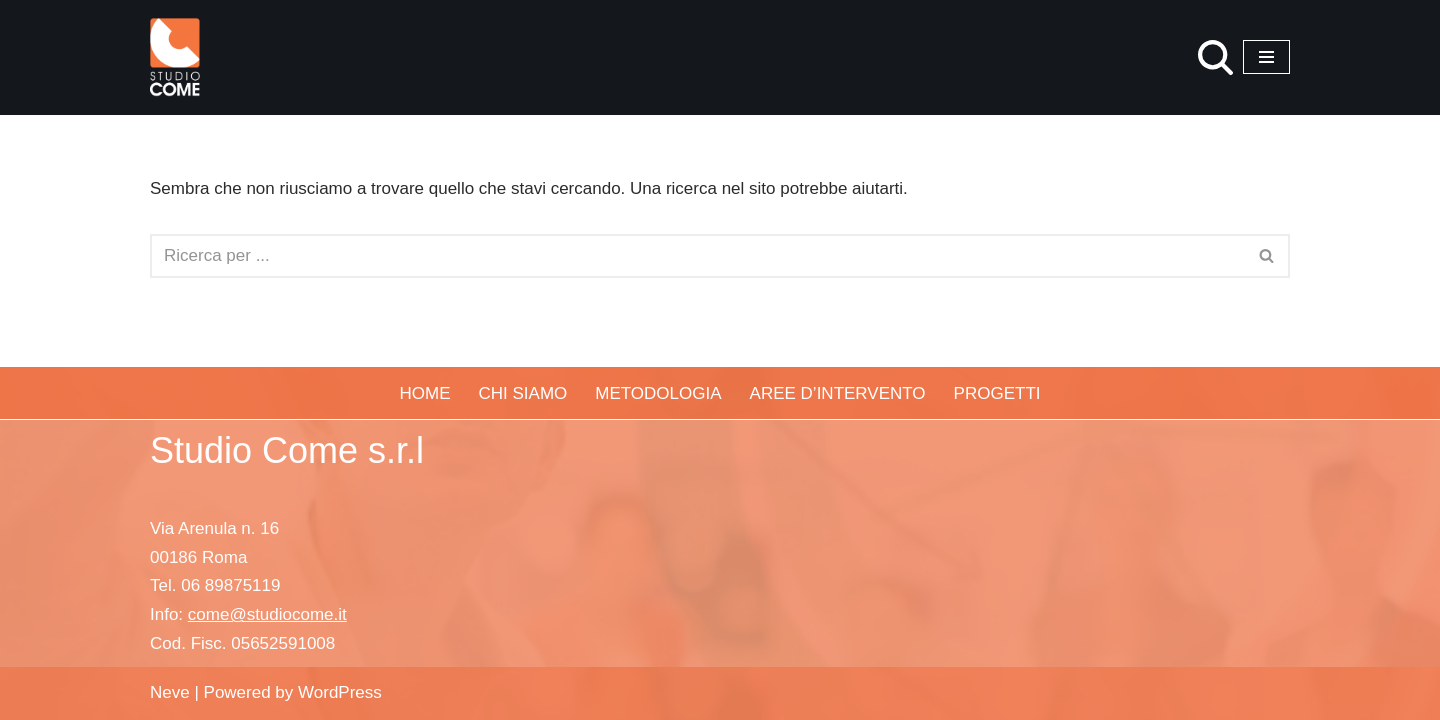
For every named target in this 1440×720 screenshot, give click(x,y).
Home (425, 393)
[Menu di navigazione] (1266, 57)
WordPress (340, 692)
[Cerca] (1215, 57)
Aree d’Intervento (838, 393)
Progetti (997, 393)
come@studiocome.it (267, 614)
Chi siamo (523, 393)
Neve (170, 692)
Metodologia (658, 393)
